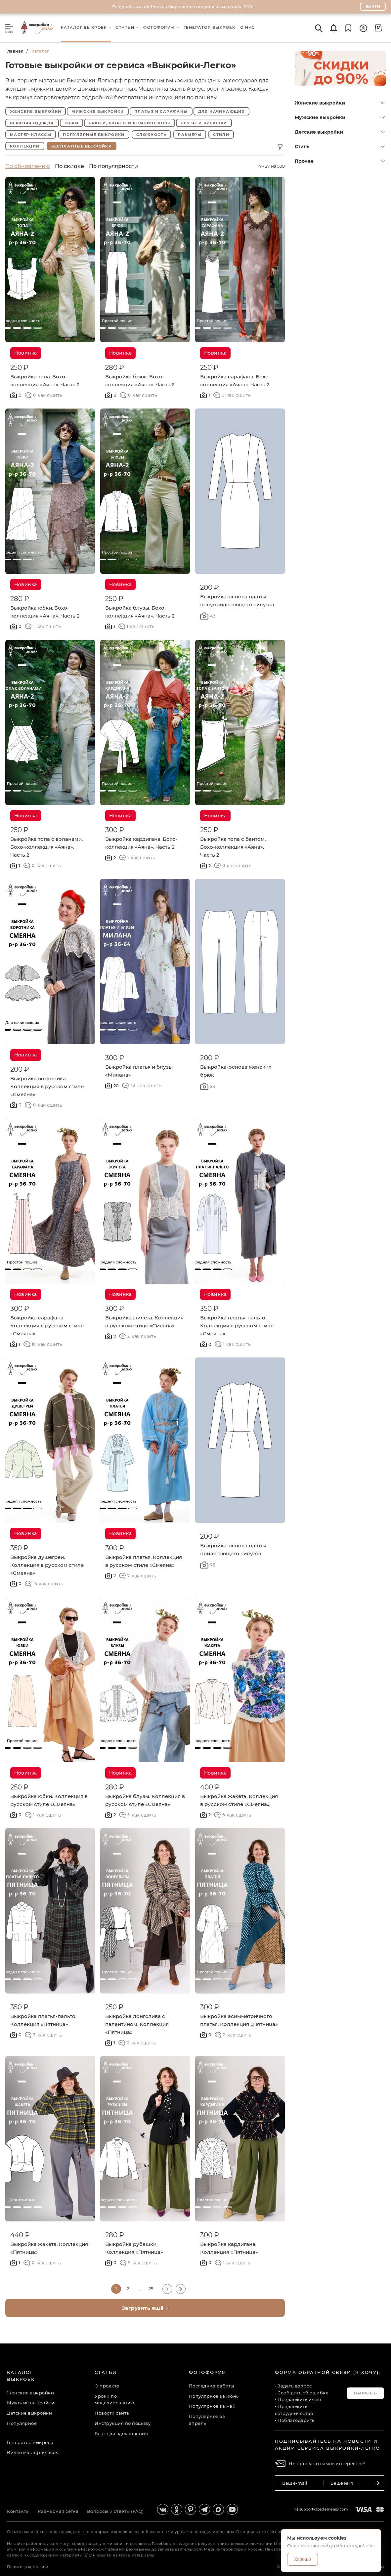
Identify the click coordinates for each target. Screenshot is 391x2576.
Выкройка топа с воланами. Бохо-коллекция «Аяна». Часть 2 (46, 847)
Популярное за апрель (207, 2420)
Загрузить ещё (145, 2308)
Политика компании (28, 2566)
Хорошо (302, 2559)
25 (151, 2288)
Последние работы (211, 2385)
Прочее (340, 161)
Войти (373, 6)
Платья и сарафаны (161, 111)
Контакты (18, 2511)
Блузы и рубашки (204, 123)
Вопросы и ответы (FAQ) (115, 2511)
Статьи (106, 2372)
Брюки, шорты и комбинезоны (129, 123)
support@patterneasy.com (323, 2509)
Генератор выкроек (30, 2442)
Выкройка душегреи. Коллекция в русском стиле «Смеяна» (47, 1565)
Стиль (340, 146)
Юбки (72, 123)
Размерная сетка (58, 2511)
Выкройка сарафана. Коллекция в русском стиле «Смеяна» (47, 1325)
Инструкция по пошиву (123, 2423)
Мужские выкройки (97, 111)
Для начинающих (221, 111)
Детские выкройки (340, 132)
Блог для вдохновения (121, 2433)
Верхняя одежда (32, 123)
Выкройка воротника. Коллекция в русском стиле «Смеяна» (47, 1086)
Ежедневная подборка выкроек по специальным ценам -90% (182, 6)
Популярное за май (212, 2406)
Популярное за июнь (214, 2396)
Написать (365, 2393)
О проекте (107, 2385)
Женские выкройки (35, 111)
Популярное (22, 2423)
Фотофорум (208, 2372)
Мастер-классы (30, 134)
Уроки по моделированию (114, 2399)
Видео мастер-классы (33, 2452)
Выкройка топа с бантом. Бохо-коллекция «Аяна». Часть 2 (233, 847)
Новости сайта (112, 2413)
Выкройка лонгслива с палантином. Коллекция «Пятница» (137, 2024)
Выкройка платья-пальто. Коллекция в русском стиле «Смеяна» (237, 1325)
